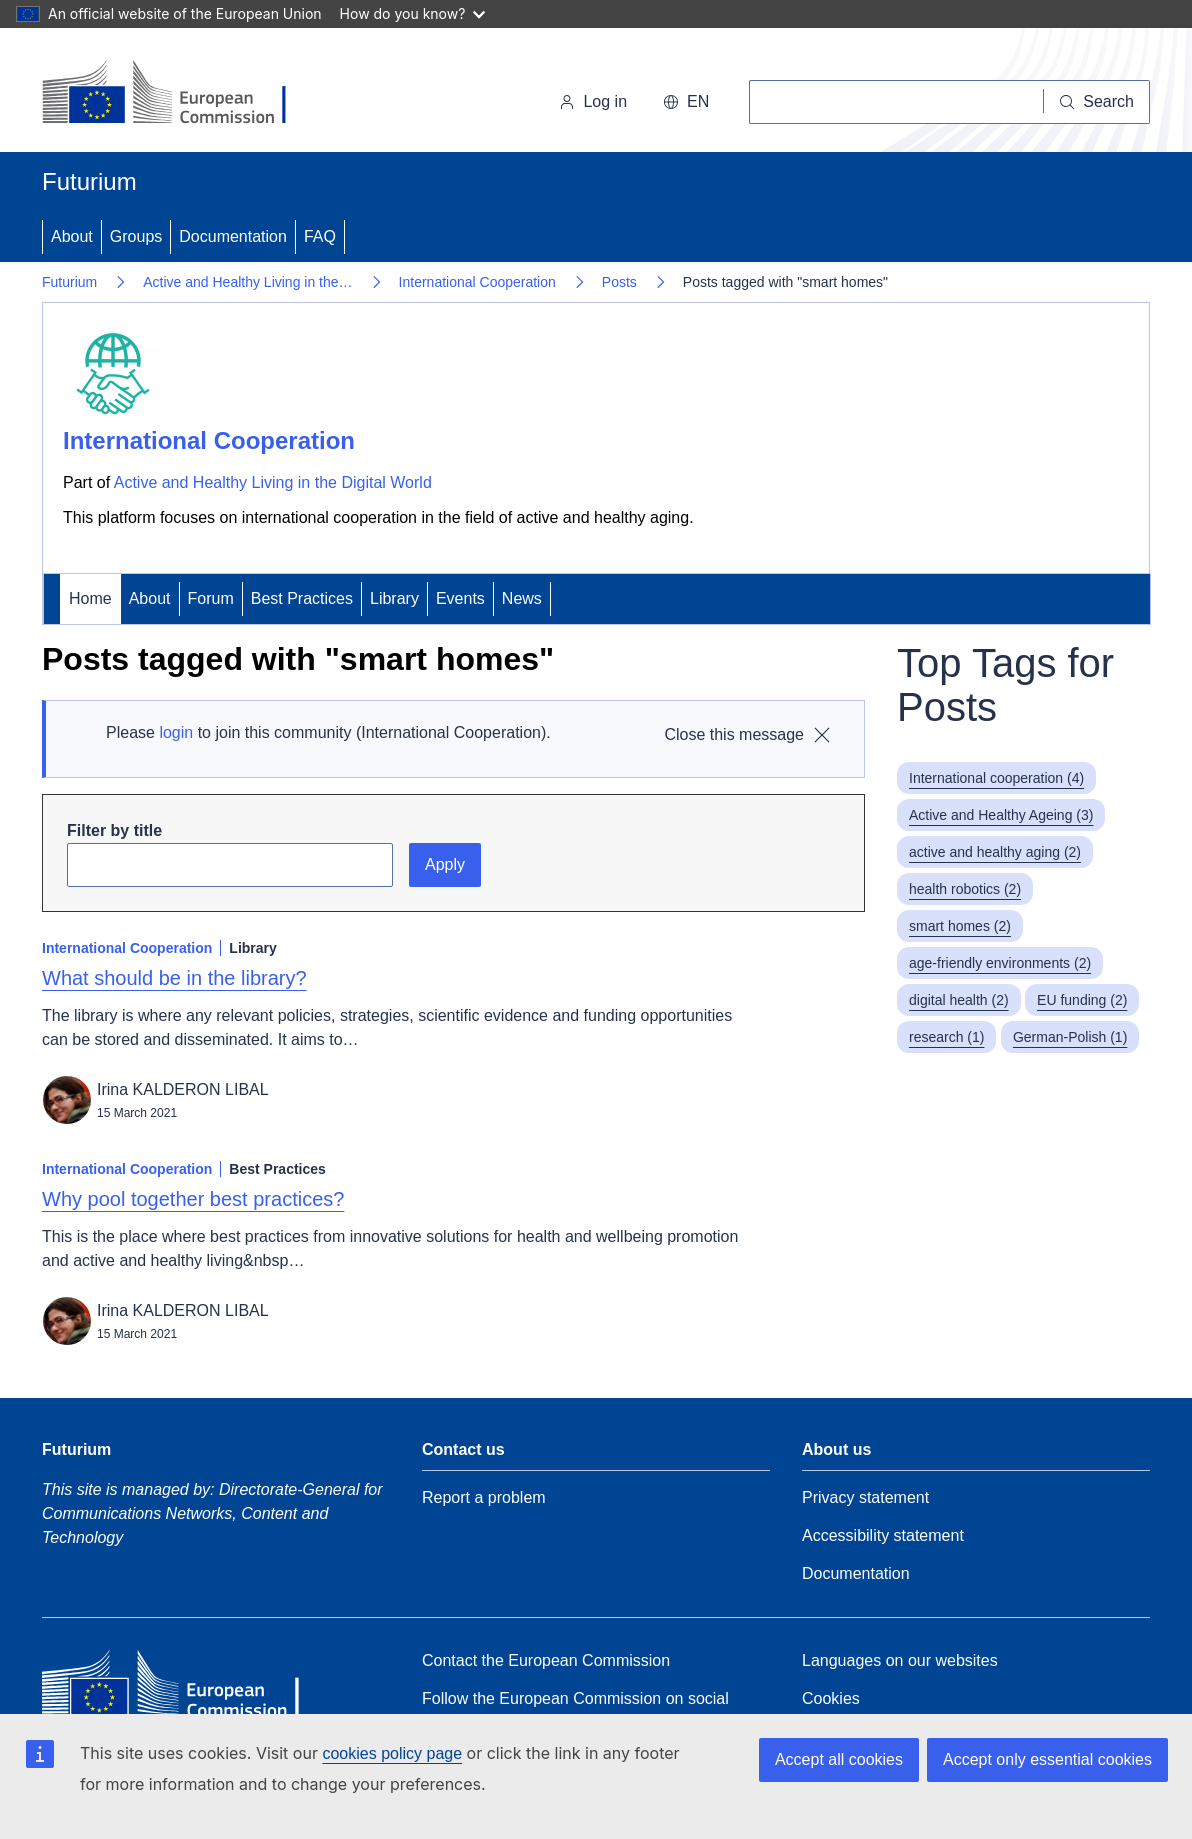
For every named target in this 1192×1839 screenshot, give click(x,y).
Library (394, 598)
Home (90, 598)
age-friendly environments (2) (1000, 963)
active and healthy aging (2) (995, 852)
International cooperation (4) (996, 778)
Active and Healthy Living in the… (247, 282)
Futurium (89, 181)
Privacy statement (865, 1497)
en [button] (686, 101)
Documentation (233, 236)
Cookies (831, 1698)
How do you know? (413, 13)
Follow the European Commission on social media (575, 1709)
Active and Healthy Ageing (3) (1001, 815)
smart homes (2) (960, 926)
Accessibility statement (883, 1535)
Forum (211, 598)
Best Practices (302, 598)
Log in (593, 101)
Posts (619, 282)
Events (460, 598)
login (176, 732)
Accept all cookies (839, 1759)
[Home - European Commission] (179, 94)
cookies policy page (392, 1753)
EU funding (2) (1082, 1000)
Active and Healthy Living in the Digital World (273, 482)
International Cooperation (477, 282)
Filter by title (114, 830)
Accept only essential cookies (1047, 1759)
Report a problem (484, 1497)
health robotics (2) (965, 889)
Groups (136, 236)
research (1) (946, 1037)
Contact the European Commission (546, 1660)
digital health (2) (959, 1000)
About (72, 236)
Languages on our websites (900, 1660)
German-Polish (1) (1070, 1037)
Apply (445, 864)
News (522, 598)
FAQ (320, 236)
